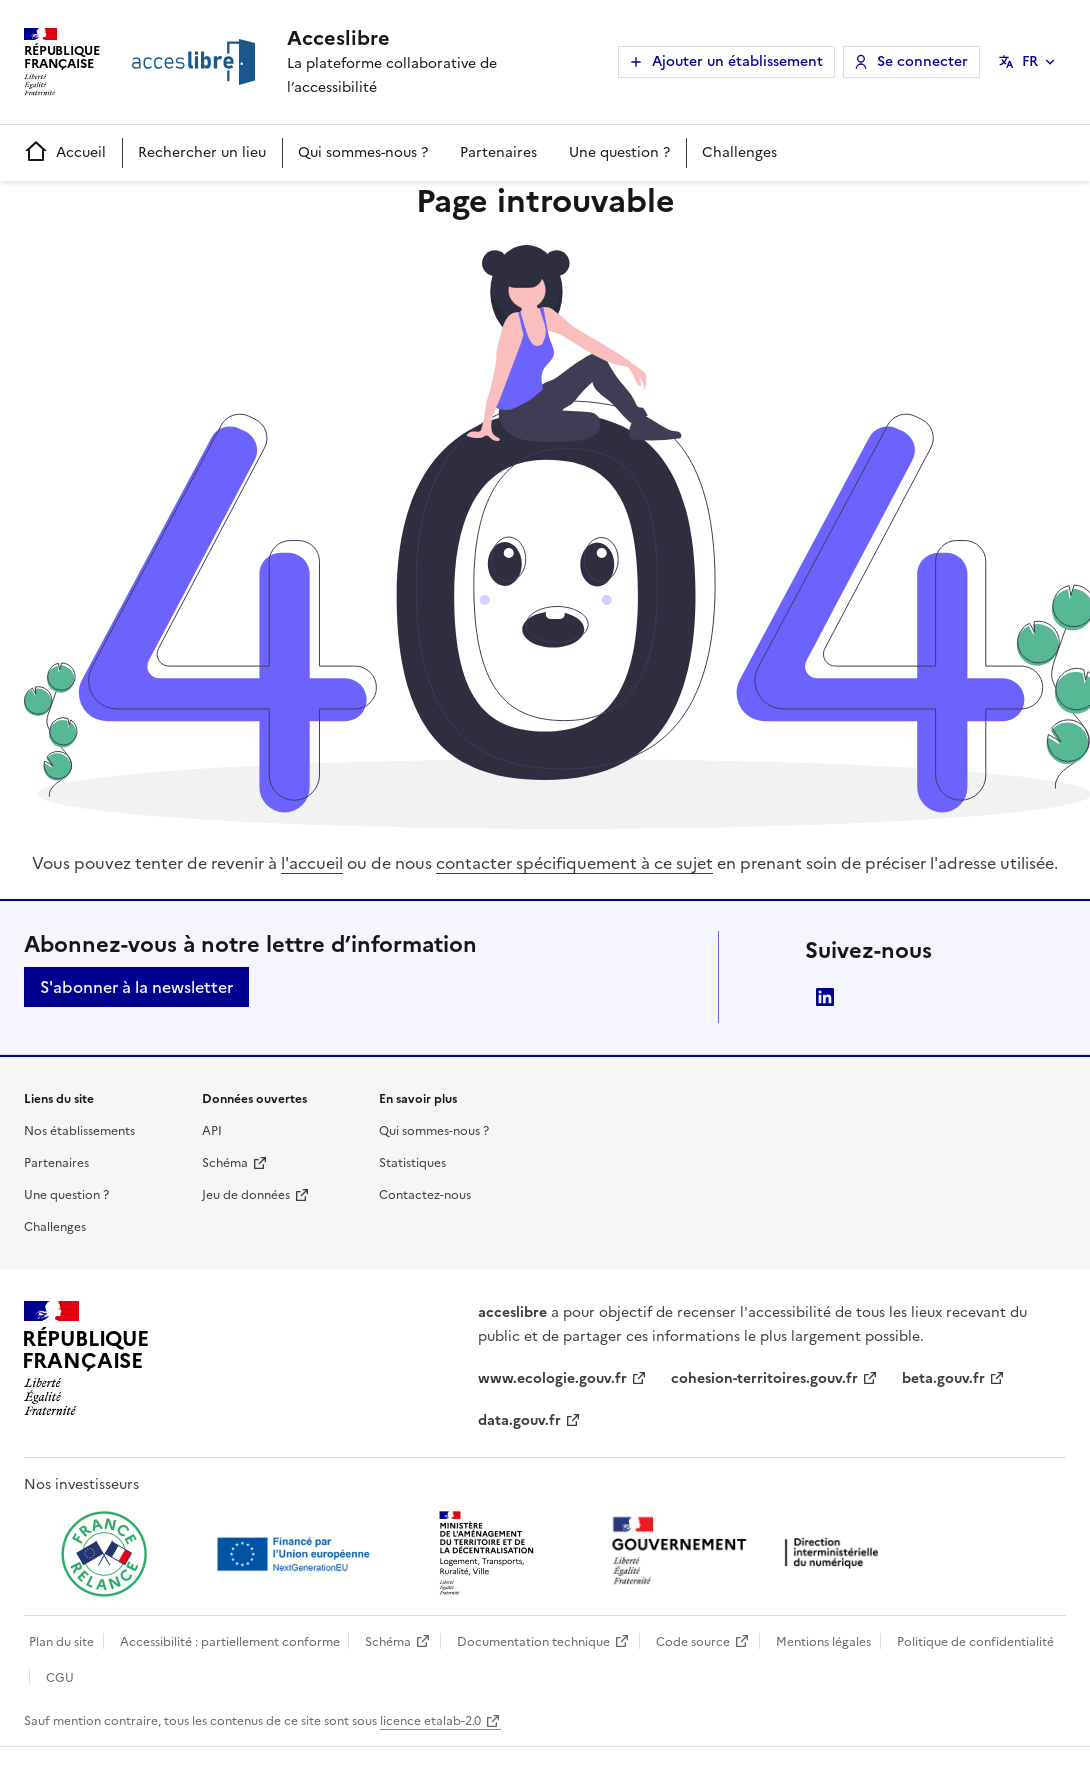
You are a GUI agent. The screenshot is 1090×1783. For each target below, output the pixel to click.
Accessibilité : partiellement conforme (230, 1642)
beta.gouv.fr (943, 1378)
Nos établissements (79, 1131)
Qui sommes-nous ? (363, 152)
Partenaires (498, 152)
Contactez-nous (425, 1195)
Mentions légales (823, 1642)
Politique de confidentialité (975, 1642)
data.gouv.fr (519, 1420)
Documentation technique (533, 1642)
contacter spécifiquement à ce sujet (574, 863)
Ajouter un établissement (737, 61)
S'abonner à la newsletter (136, 987)
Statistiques (412, 1163)
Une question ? (619, 152)
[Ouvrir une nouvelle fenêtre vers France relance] (104, 1554)
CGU (60, 1678)
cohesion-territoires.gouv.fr (764, 1378)
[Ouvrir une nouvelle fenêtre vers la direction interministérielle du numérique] (750, 1552)
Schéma (225, 1163)
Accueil (65, 152)
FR (1030, 61)
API (212, 1131)
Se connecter (922, 61)
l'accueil (312, 863)
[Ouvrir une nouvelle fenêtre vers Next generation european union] (296, 1554)
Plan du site (61, 1642)
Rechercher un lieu (202, 152)
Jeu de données (246, 1195)
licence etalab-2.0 (430, 1721)
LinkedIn (825, 997)
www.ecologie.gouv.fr (552, 1378)
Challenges (739, 152)
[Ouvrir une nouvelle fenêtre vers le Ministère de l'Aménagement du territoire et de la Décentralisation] (488, 1554)
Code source (693, 1642)
